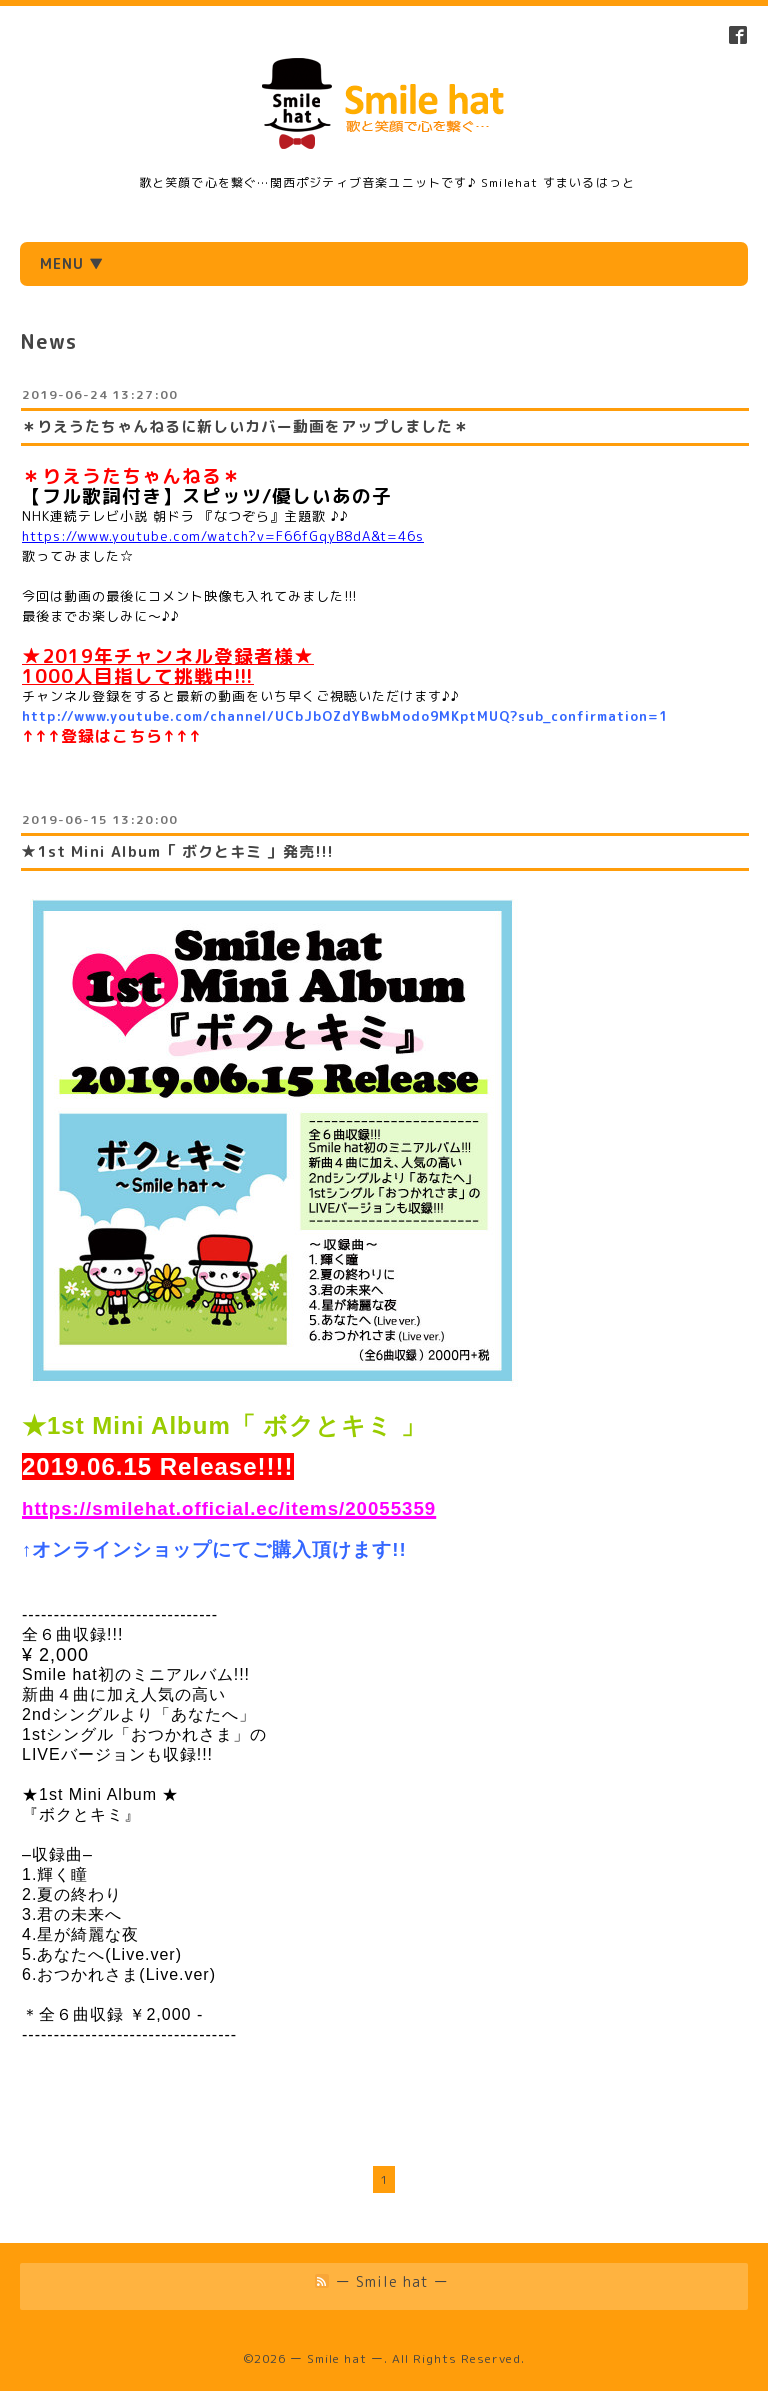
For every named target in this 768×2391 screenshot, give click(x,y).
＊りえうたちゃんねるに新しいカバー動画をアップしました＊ (245, 426)
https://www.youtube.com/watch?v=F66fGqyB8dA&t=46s (223, 536)
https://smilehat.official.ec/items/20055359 (229, 1508)
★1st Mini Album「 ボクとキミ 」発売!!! (177, 851)
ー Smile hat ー (337, 2358)
